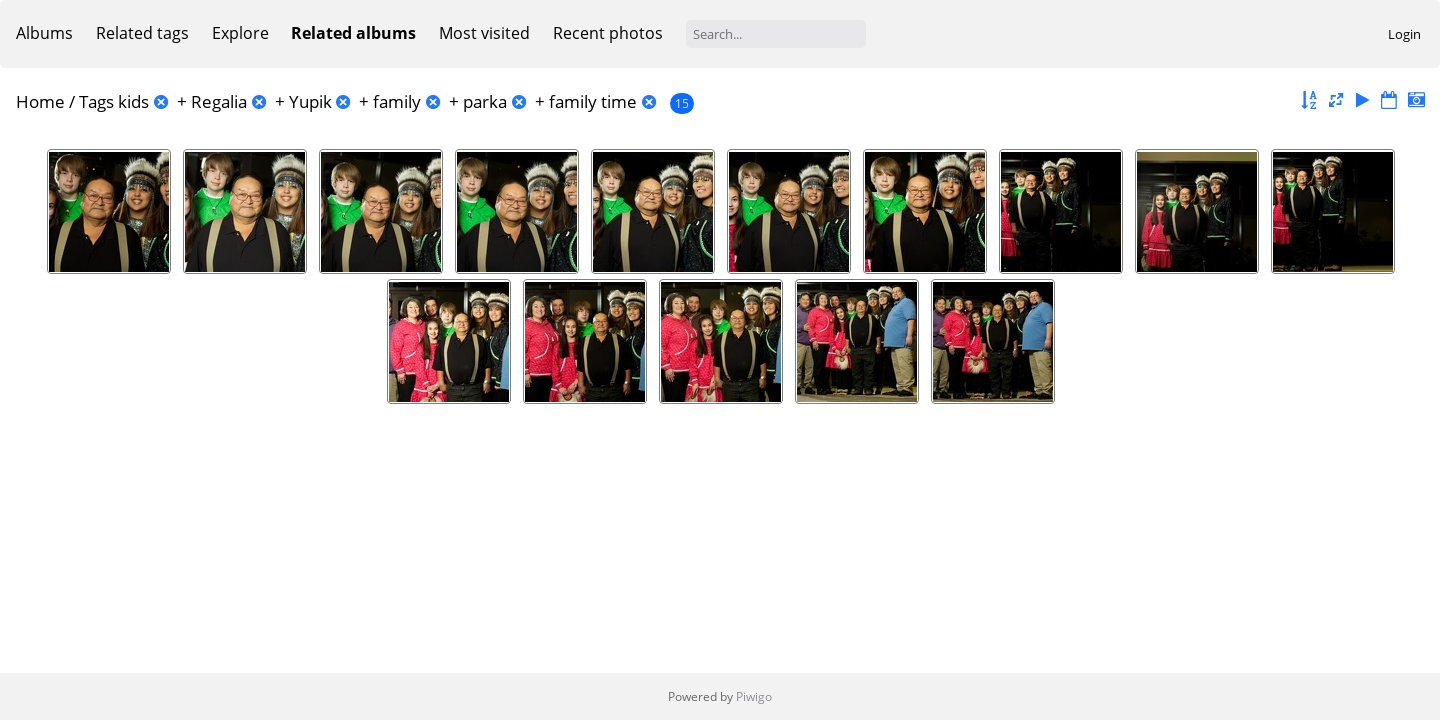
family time (593, 101)
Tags (96, 101)
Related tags (142, 33)
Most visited (484, 33)
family (397, 101)
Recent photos (608, 33)
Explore (240, 33)
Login (1404, 34)
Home (40, 101)
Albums (44, 33)
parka (485, 101)
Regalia (219, 101)
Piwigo (754, 696)
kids (133, 101)
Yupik (310, 101)
